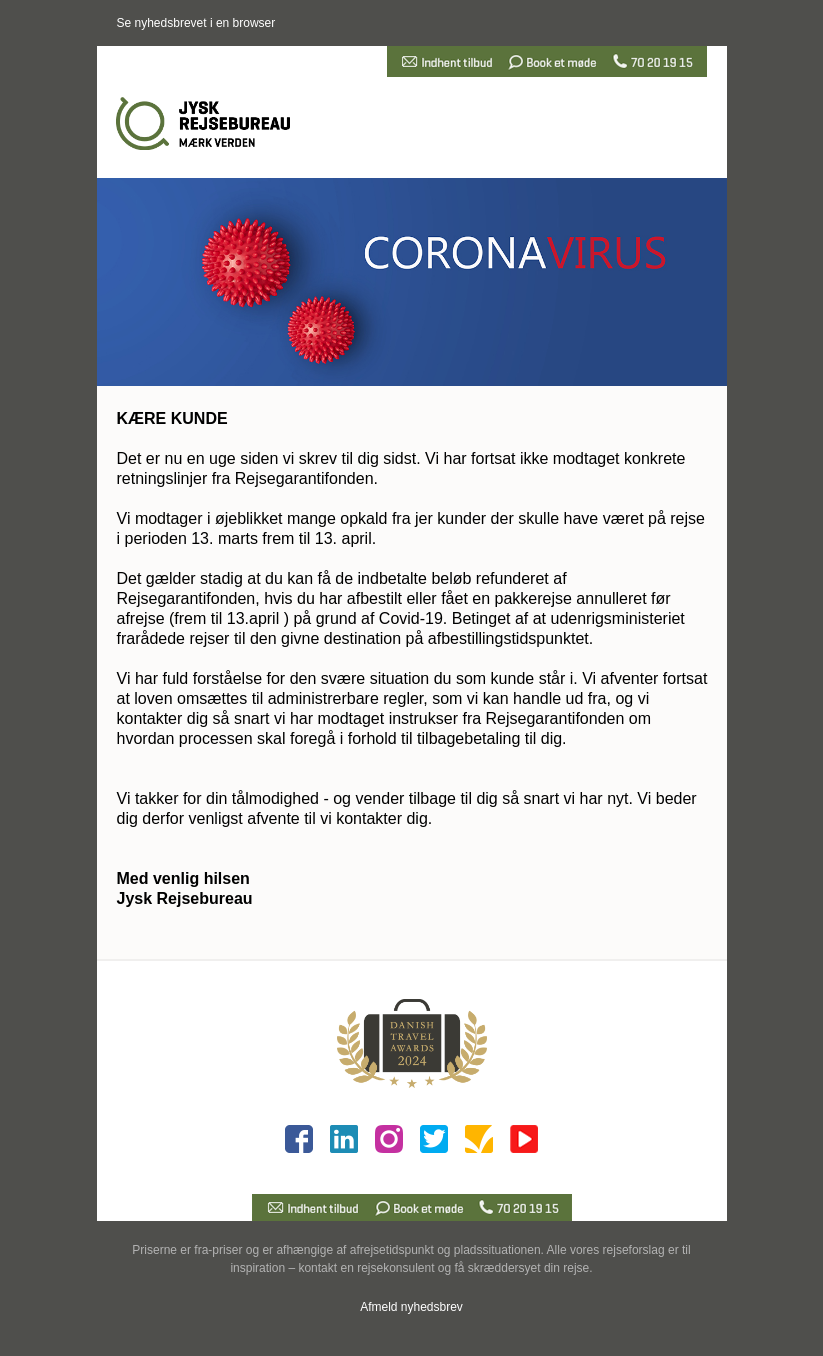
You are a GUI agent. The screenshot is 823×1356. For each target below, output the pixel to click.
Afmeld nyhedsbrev (411, 1307)
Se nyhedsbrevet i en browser (196, 23)
